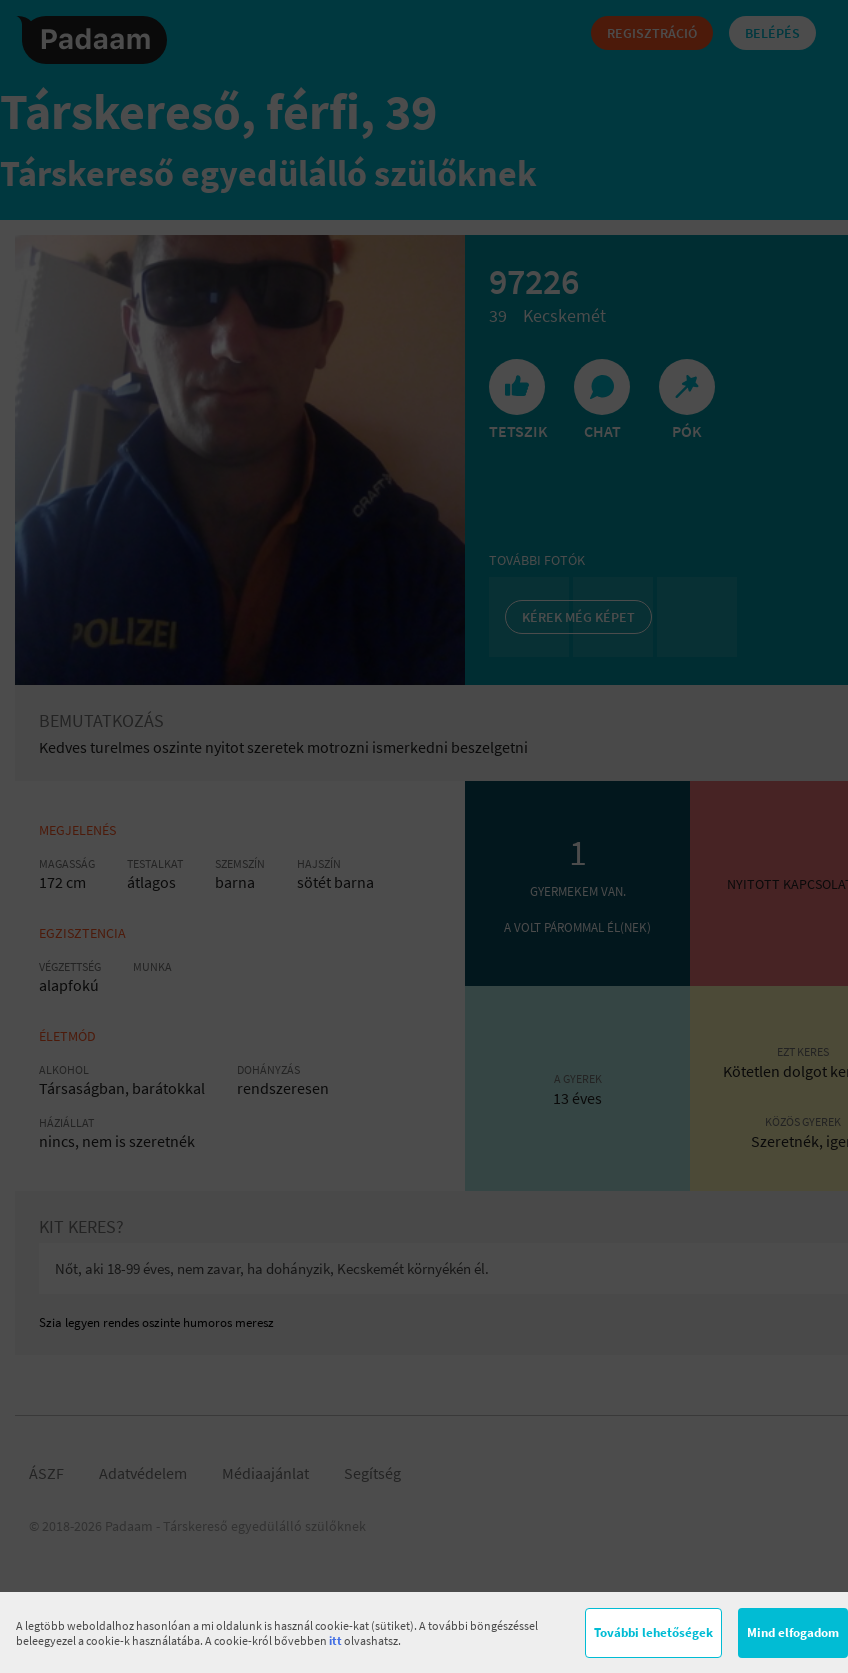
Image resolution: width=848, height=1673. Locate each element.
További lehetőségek (653, 1632)
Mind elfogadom (793, 1632)
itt (335, 1640)
